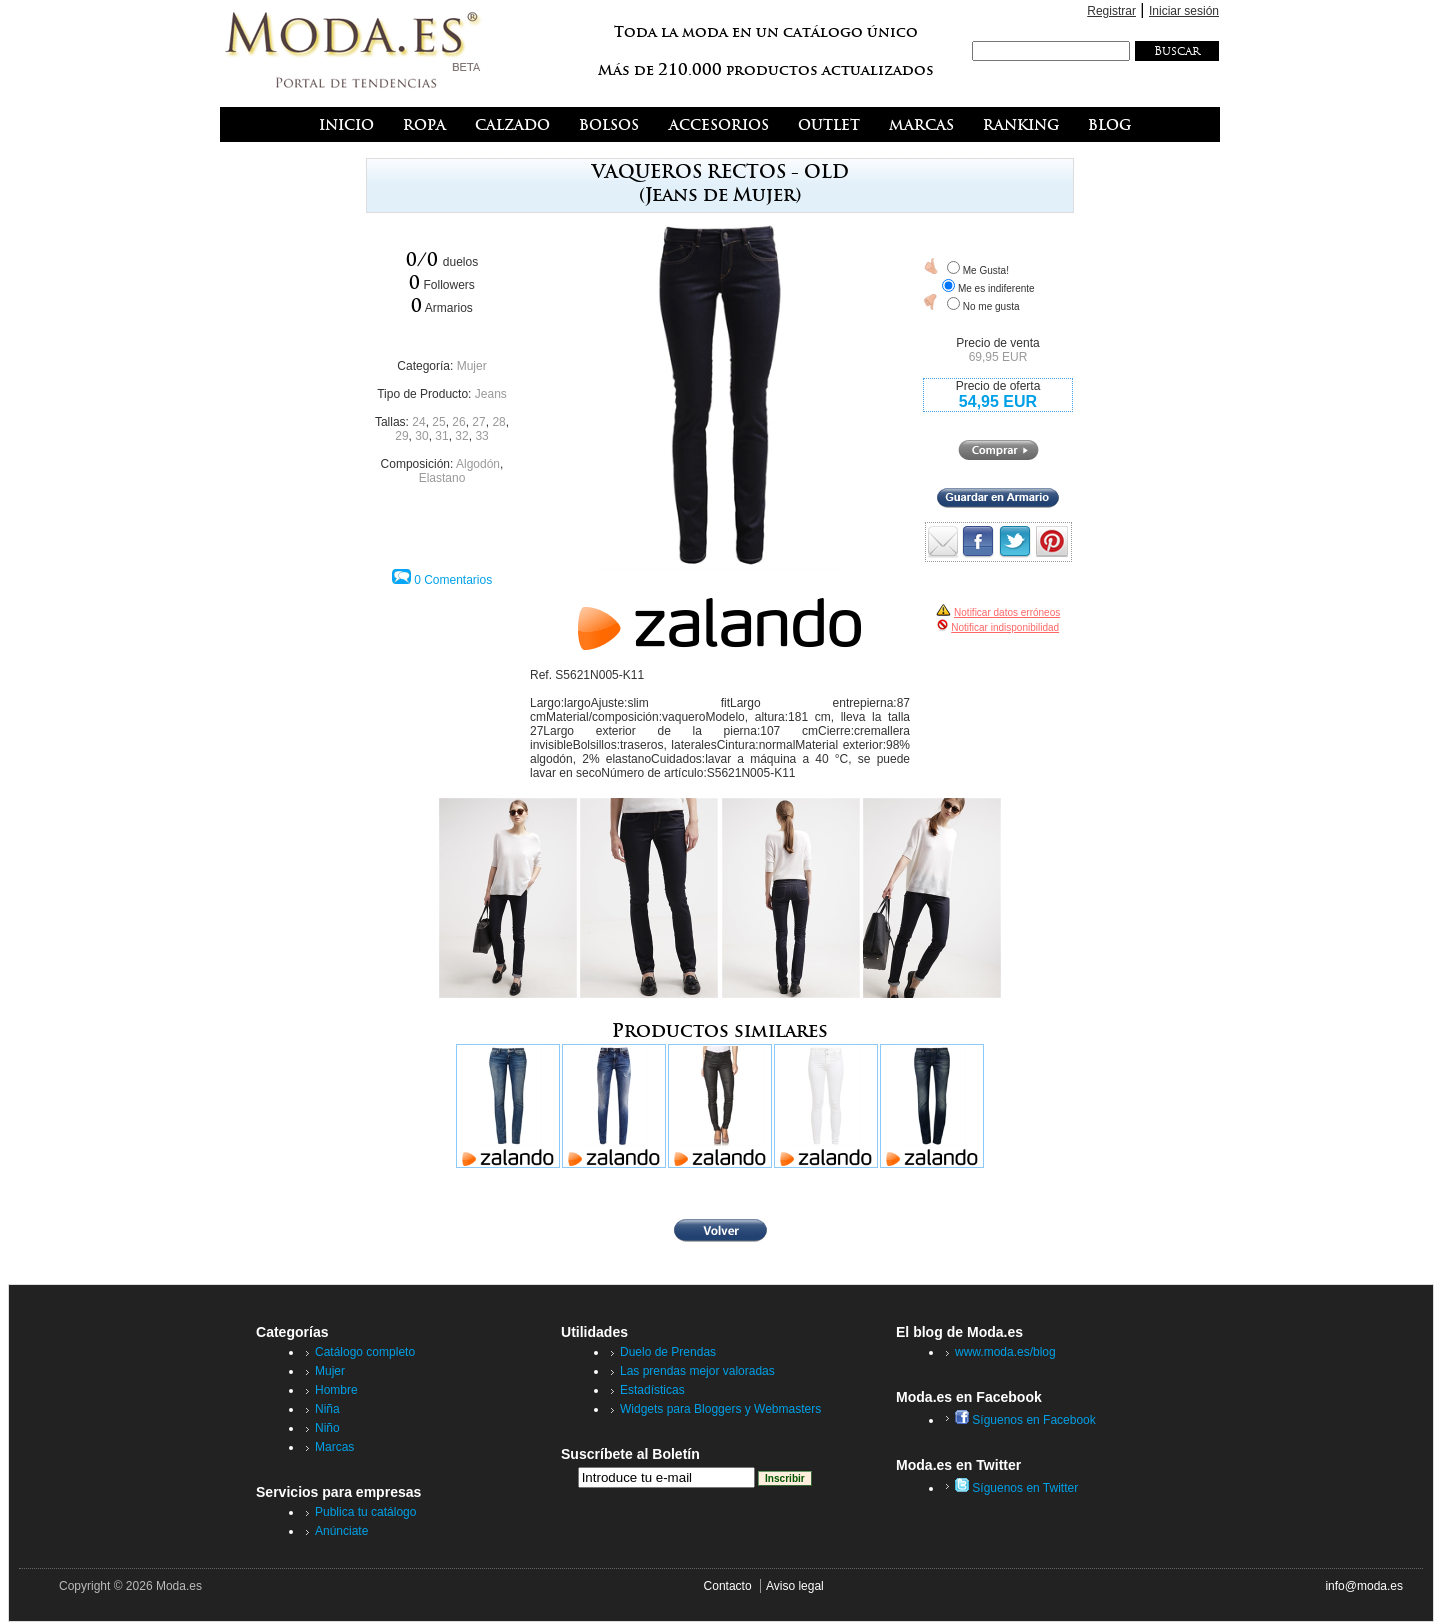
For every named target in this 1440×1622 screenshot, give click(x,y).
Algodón (478, 464)
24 (418, 422)
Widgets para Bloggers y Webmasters (720, 1409)
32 (461, 436)
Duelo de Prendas (668, 1352)
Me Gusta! (986, 270)
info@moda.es (1364, 1586)
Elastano (442, 478)
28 (498, 422)
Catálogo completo (365, 1352)
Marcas (334, 1447)
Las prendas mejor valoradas (697, 1371)
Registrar (1111, 11)
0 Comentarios (453, 580)
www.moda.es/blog (1005, 1352)
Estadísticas (652, 1390)
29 (401, 436)
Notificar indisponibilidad (1005, 627)
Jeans (491, 394)
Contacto (728, 1586)
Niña (327, 1409)
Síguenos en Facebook (1025, 1420)
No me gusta (991, 306)
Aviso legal (795, 1586)
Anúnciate (341, 1531)
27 (478, 422)
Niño (327, 1428)
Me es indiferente (996, 288)
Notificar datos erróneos (1007, 612)
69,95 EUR (998, 357)
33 (481, 436)
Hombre (336, 1390)
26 (458, 422)
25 (438, 422)
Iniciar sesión (1184, 11)
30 (421, 436)
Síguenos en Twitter (1016, 1488)
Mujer (472, 366)
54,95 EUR (998, 401)
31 (441, 436)
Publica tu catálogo (365, 1512)
